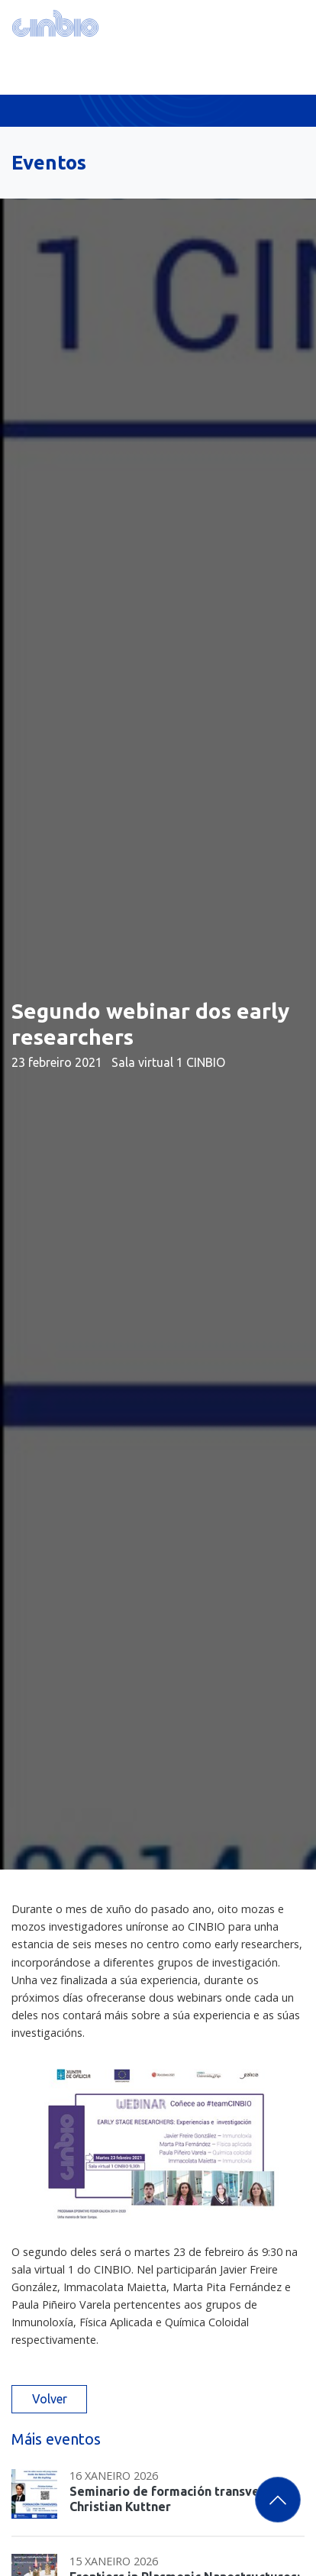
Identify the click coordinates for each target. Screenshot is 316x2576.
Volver (49, 2399)
